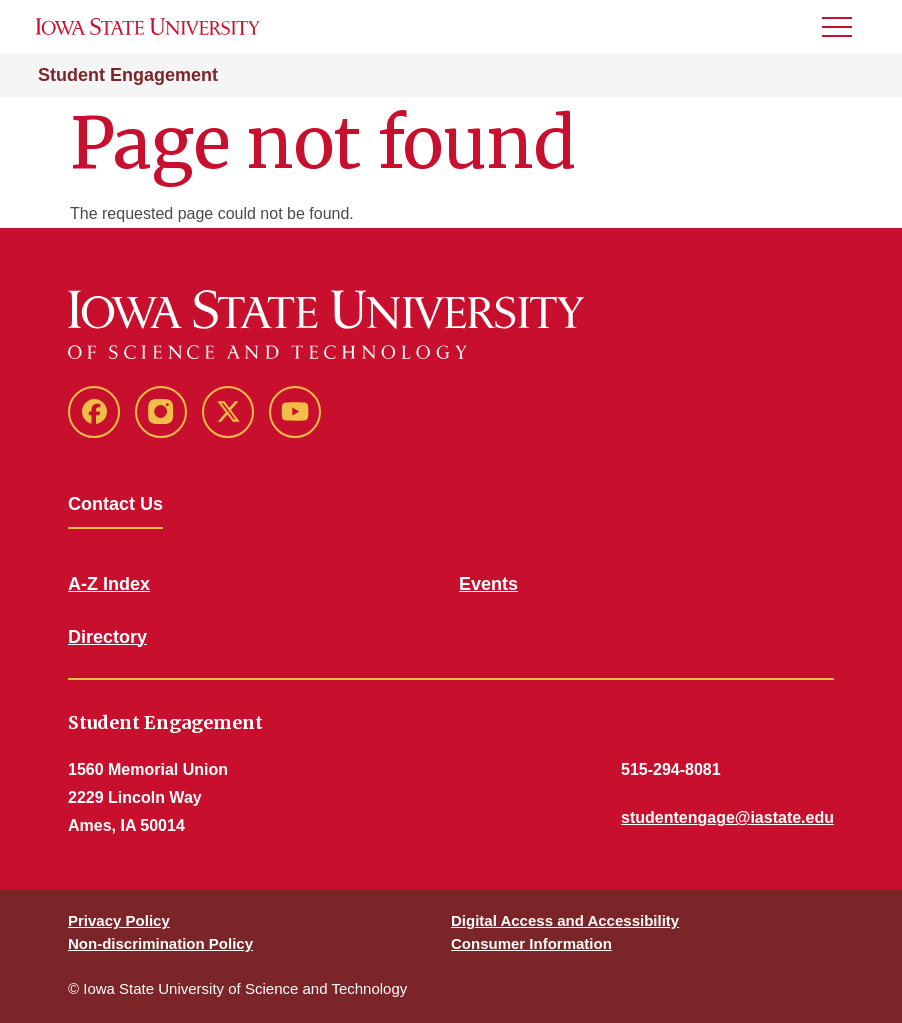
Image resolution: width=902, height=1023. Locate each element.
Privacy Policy (119, 920)
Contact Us (115, 504)
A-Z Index (109, 584)
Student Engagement (128, 75)
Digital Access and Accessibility (565, 920)
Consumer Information (531, 943)
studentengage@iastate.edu (727, 817)
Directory (107, 637)
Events (488, 584)
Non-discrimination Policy (160, 943)
